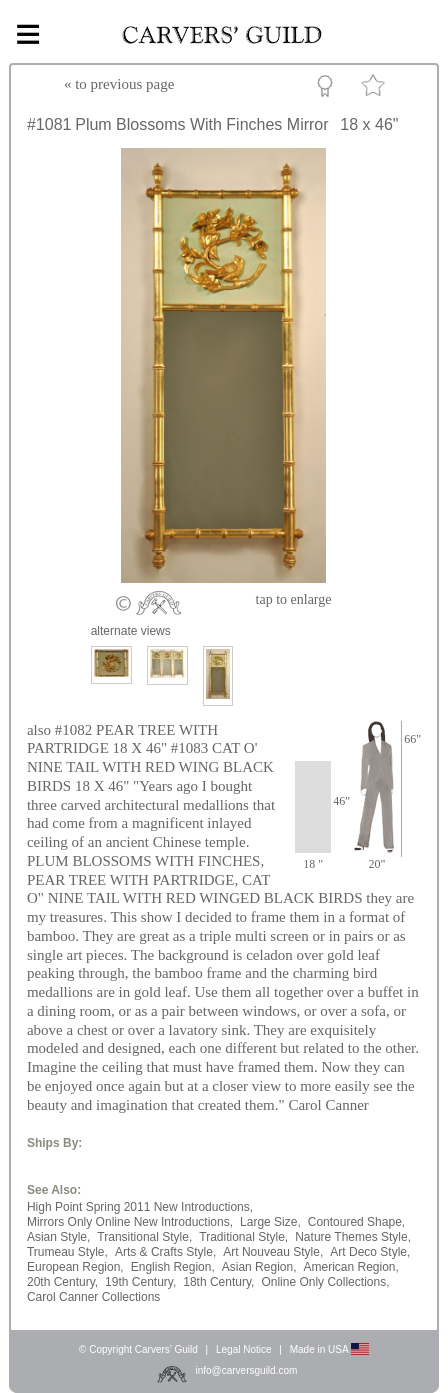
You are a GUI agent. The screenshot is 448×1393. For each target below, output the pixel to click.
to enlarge (294, 599)
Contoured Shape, (356, 1222)
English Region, (173, 1267)
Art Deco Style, (370, 1252)
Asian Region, (259, 1267)
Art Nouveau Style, (273, 1252)
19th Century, (140, 1282)
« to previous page (119, 84)
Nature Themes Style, (353, 1237)
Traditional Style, (243, 1237)
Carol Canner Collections (93, 1297)
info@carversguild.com (246, 1370)
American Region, (350, 1267)
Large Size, (270, 1222)
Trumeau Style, (67, 1252)
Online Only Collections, (325, 1282)
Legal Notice (244, 1349)
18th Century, (218, 1282)
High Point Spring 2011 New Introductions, (140, 1207)
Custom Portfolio (328, 89)
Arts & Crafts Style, (165, 1252)
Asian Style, (58, 1237)
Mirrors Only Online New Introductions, (130, 1222)
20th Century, (62, 1282)
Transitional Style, (144, 1237)
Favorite (376, 89)
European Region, (75, 1267)
